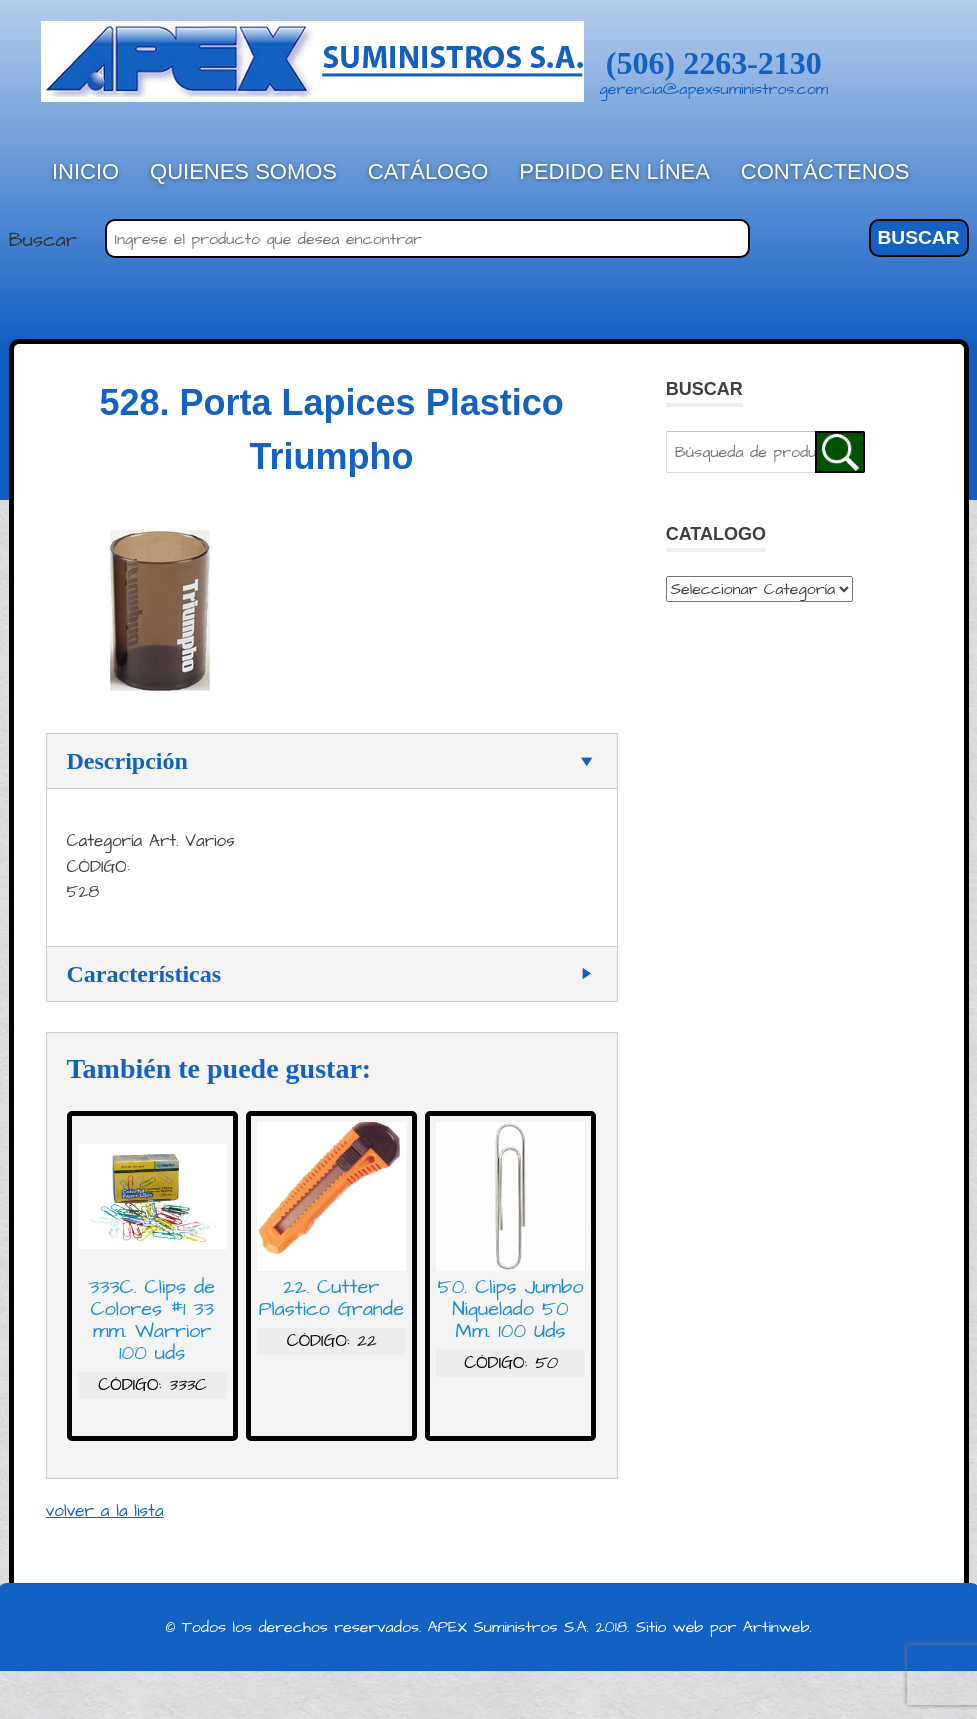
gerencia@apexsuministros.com (714, 89)
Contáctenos (825, 171)
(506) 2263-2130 (714, 63)
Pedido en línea (614, 171)
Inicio (85, 171)
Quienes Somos (243, 171)
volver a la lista (105, 1511)
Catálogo (428, 171)
